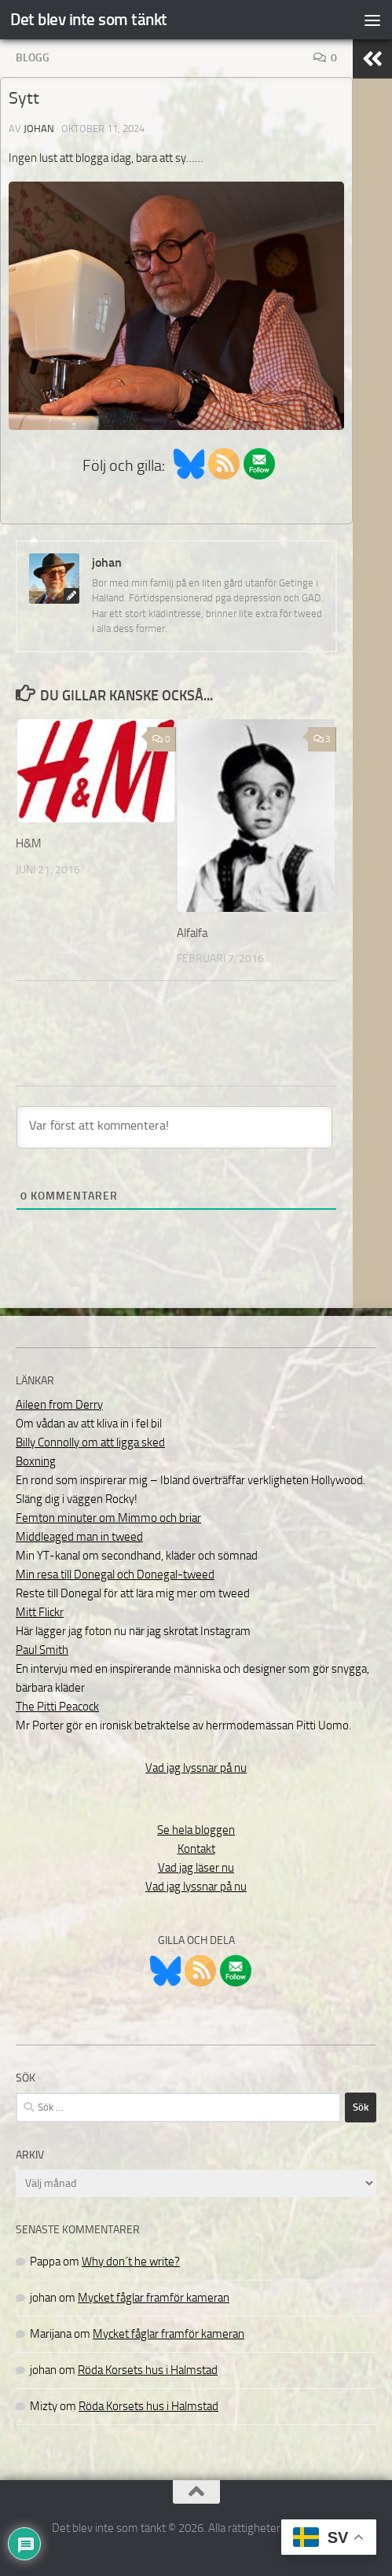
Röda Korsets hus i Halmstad (148, 2370)
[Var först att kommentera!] (174, 1127)
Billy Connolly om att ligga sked (90, 1442)
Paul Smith (42, 1650)
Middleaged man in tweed (79, 1537)
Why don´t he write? (131, 2261)
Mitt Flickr (40, 1612)
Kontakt (196, 1849)
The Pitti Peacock (57, 1707)
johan (39, 128)
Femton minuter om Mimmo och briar (108, 1518)
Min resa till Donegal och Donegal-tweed (115, 1574)
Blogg (32, 57)
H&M (29, 843)
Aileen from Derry (59, 1405)
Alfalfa (192, 933)
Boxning (36, 1461)
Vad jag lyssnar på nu (196, 1768)
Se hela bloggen (196, 1830)
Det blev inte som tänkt (88, 19)
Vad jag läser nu (196, 1868)
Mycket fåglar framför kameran (153, 2298)
